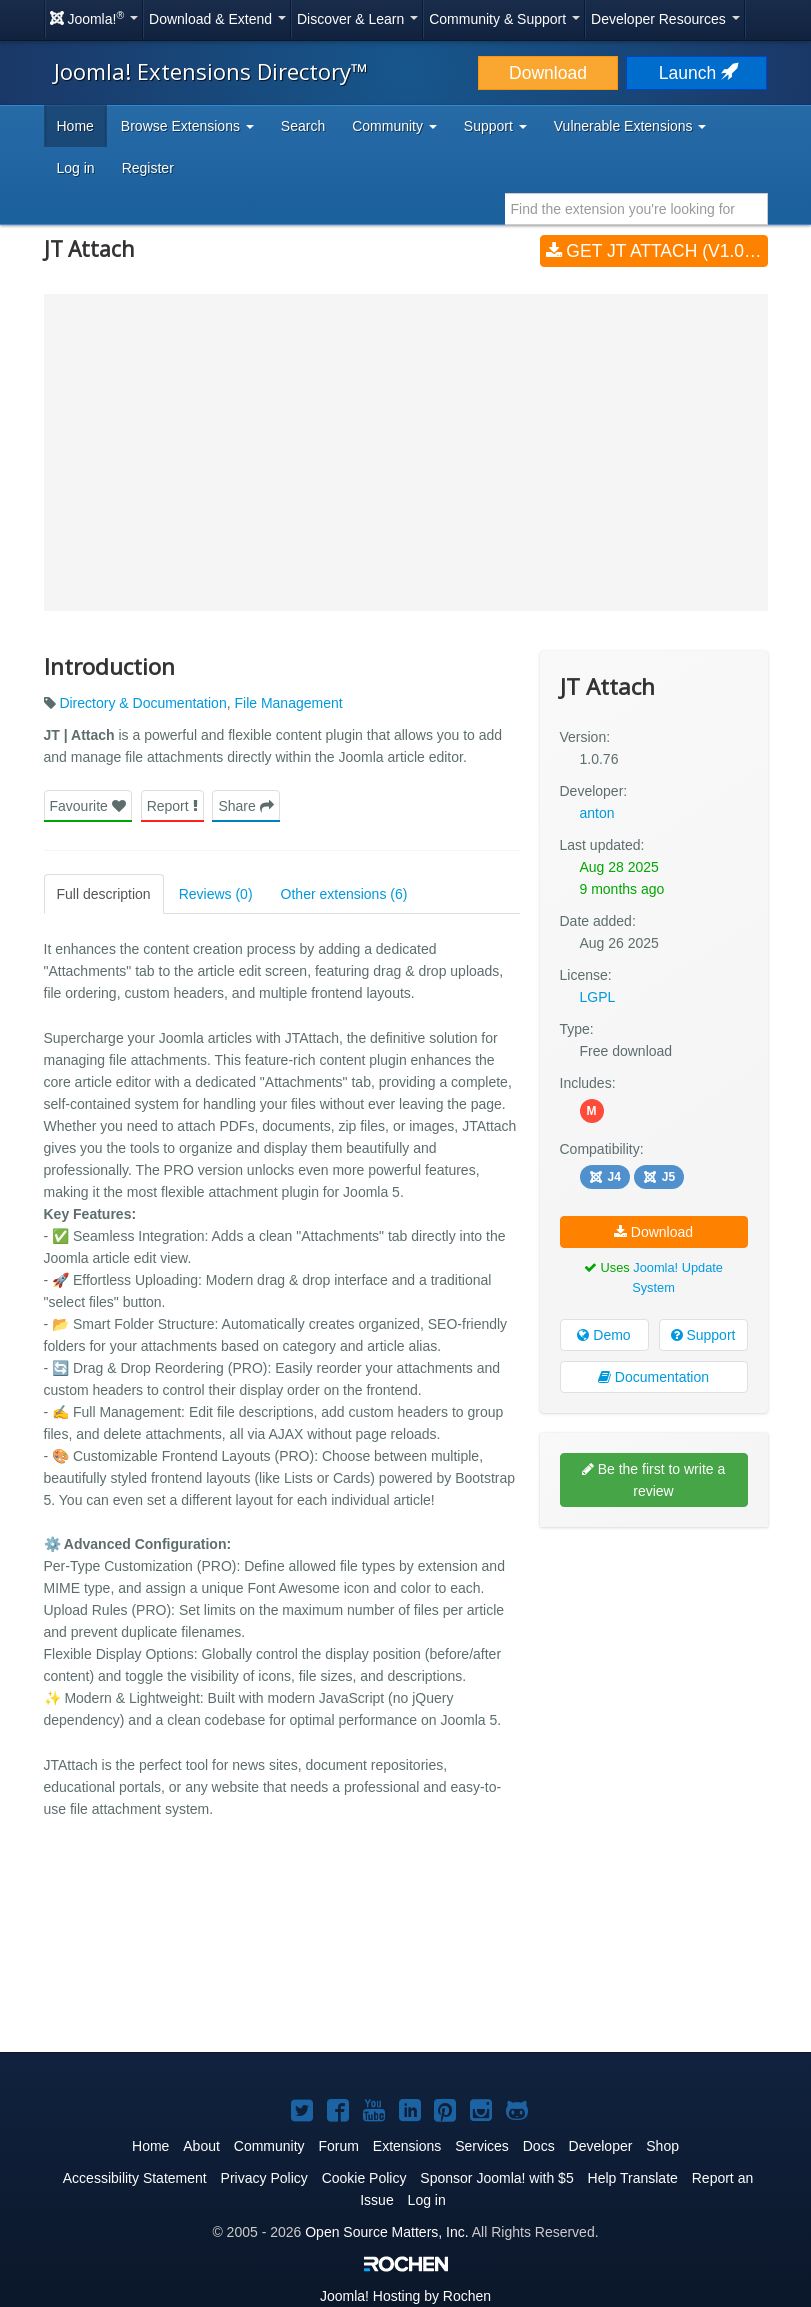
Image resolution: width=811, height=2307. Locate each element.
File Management (288, 703)
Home (75, 126)
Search (303, 126)
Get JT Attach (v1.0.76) (657, 251)
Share (245, 806)
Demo (603, 1335)
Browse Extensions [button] (187, 126)
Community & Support (504, 19)
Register (148, 168)
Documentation (653, 1377)
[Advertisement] (654, 1672)
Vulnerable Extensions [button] (630, 126)
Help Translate (633, 2178)
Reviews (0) (216, 894)
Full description (104, 894)
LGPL (598, 997)
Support (703, 1335)
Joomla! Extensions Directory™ (211, 71)
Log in (76, 168)
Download (548, 73)
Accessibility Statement (135, 2178)
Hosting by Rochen (405, 2296)
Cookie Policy (364, 2178)
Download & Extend (217, 19)
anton (597, 813)
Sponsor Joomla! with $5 (496, 2178)
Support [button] (495, 126)
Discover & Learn (357, 19)
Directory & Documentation (142, 703)
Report (172, 806)
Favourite (88, 806)
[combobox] (636, 209)
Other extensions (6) (344, 894)
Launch (697, 73)
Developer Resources (665, 19)
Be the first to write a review (654, 1480)
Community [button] (394, 126)
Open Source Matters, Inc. (386, 2232)
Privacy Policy (264, 2178)
